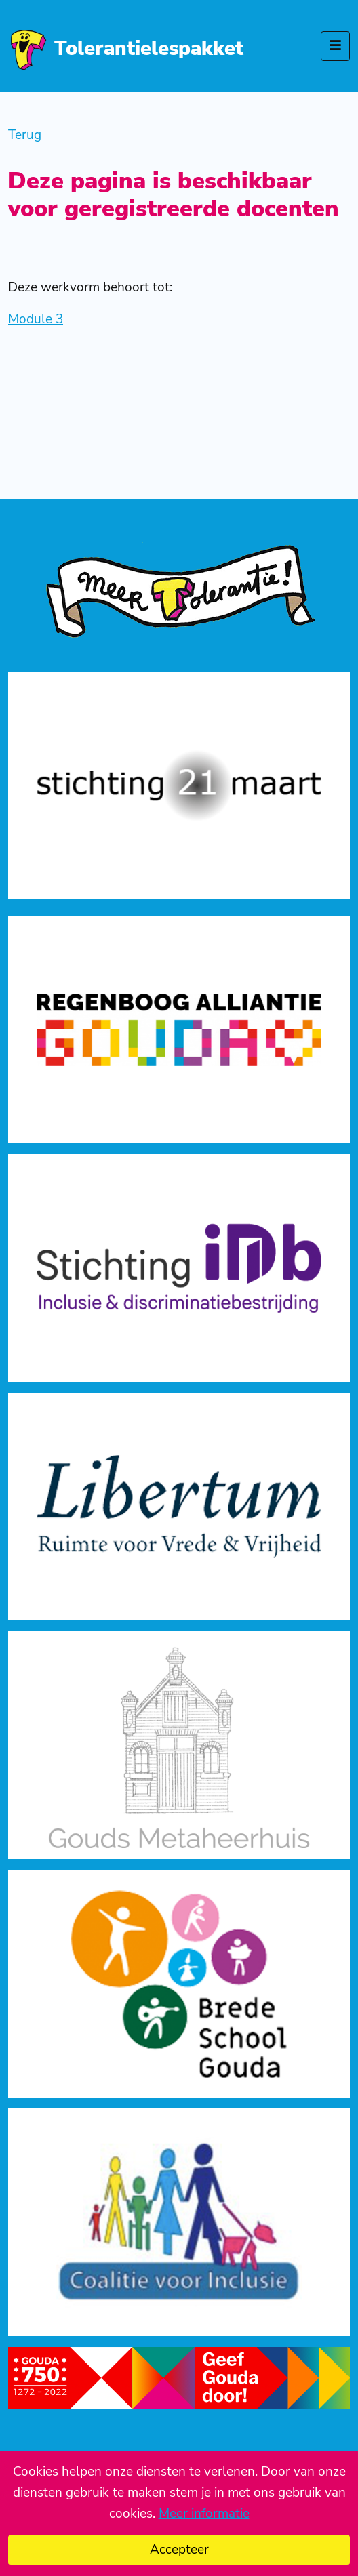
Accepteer (179, 2549)
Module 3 (35, 319)
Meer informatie (204, 2513)
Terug (24, 135)
